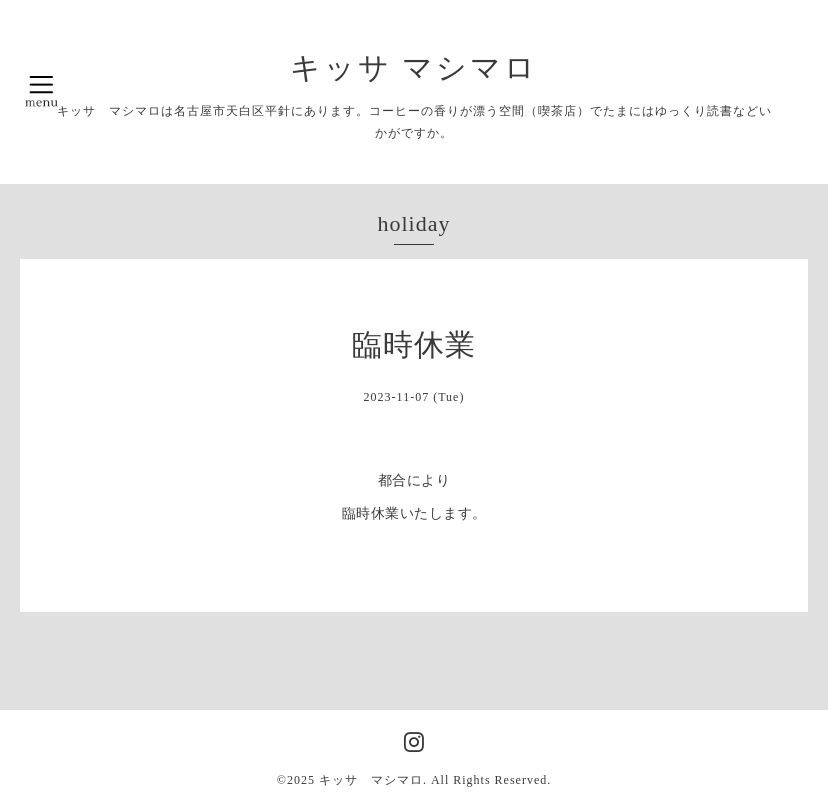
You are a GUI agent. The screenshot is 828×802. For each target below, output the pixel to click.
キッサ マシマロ (414, 67)
